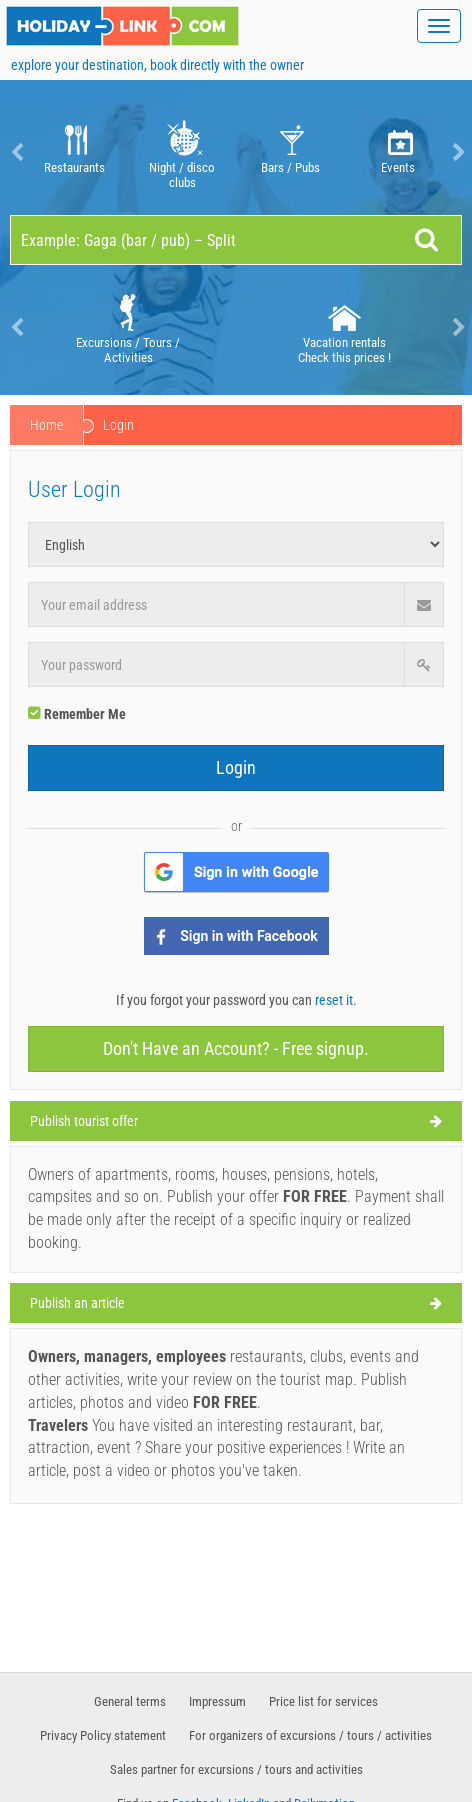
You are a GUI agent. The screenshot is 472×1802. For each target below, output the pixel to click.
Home (46, 425)
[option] (74, 152)
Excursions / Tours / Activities (128, 327)
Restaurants (74, 152)
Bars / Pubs (290, 152)
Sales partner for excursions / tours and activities (236, 1769)
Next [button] (457, 152)
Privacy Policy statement (103, 1735)
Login (236, 767)
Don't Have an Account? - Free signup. (236, 1048)
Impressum (217, 1701)
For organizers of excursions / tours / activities (310, 1735)
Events (398, 152)
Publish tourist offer (84, 1121)
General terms (130, 1701)
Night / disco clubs (182, 152)
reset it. (336, 1000)
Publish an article (77, 1303)
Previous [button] (15, 152)
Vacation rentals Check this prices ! (344, 327)
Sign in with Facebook (249, 936)
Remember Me (77, 714)
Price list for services (323, 1701)
